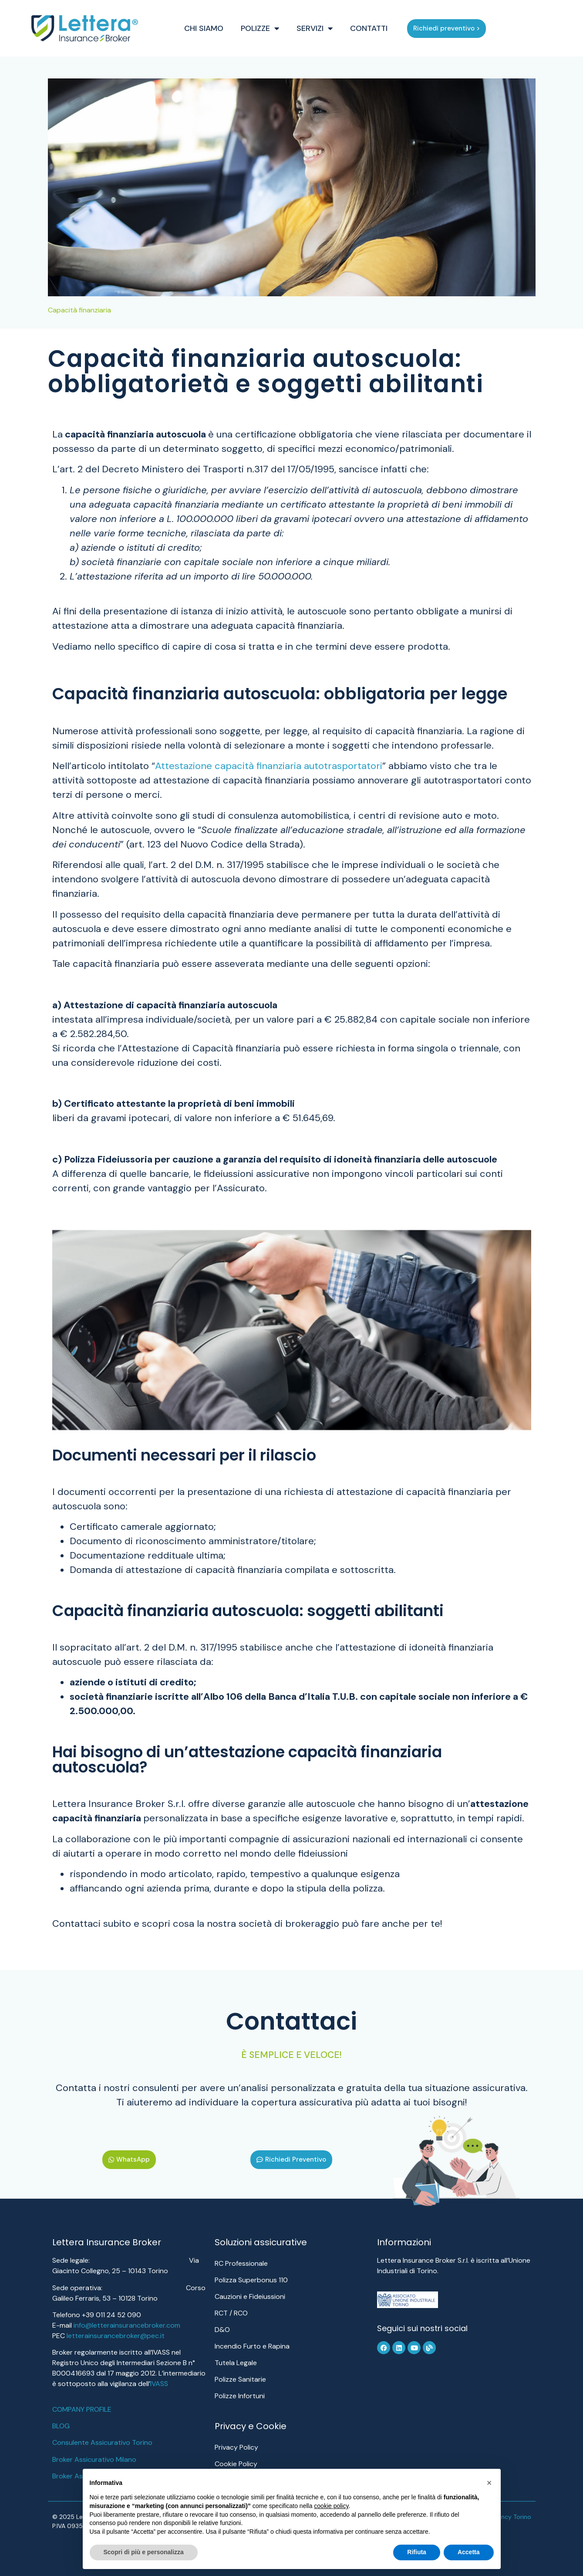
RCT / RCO (231, 2313)
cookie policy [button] (331, 2505)
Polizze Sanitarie (240, 2379)
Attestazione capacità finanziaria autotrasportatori (268, 765)
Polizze (276, 28)
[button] (489, 2483)
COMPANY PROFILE (81, 2409)
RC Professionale (241, 2263)
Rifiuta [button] (416, 2552)
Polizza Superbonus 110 (251, 2280)
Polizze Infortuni (240, 2395)
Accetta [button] (469, 2552)
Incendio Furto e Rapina (252, 2346)
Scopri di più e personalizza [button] (144, 2552)
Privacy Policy (236, 2447)
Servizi (331, 28)
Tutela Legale (236, 2362)
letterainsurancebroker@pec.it (116, 2335)
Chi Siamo (219, 28)
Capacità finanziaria (79, 310)
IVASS (159, 2383)
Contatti (385, 28)
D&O (222, 2329)
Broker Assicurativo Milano (94, 2459)
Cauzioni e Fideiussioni (250, 2296)
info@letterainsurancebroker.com (127, 2325)
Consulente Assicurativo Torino (102, 2442)
